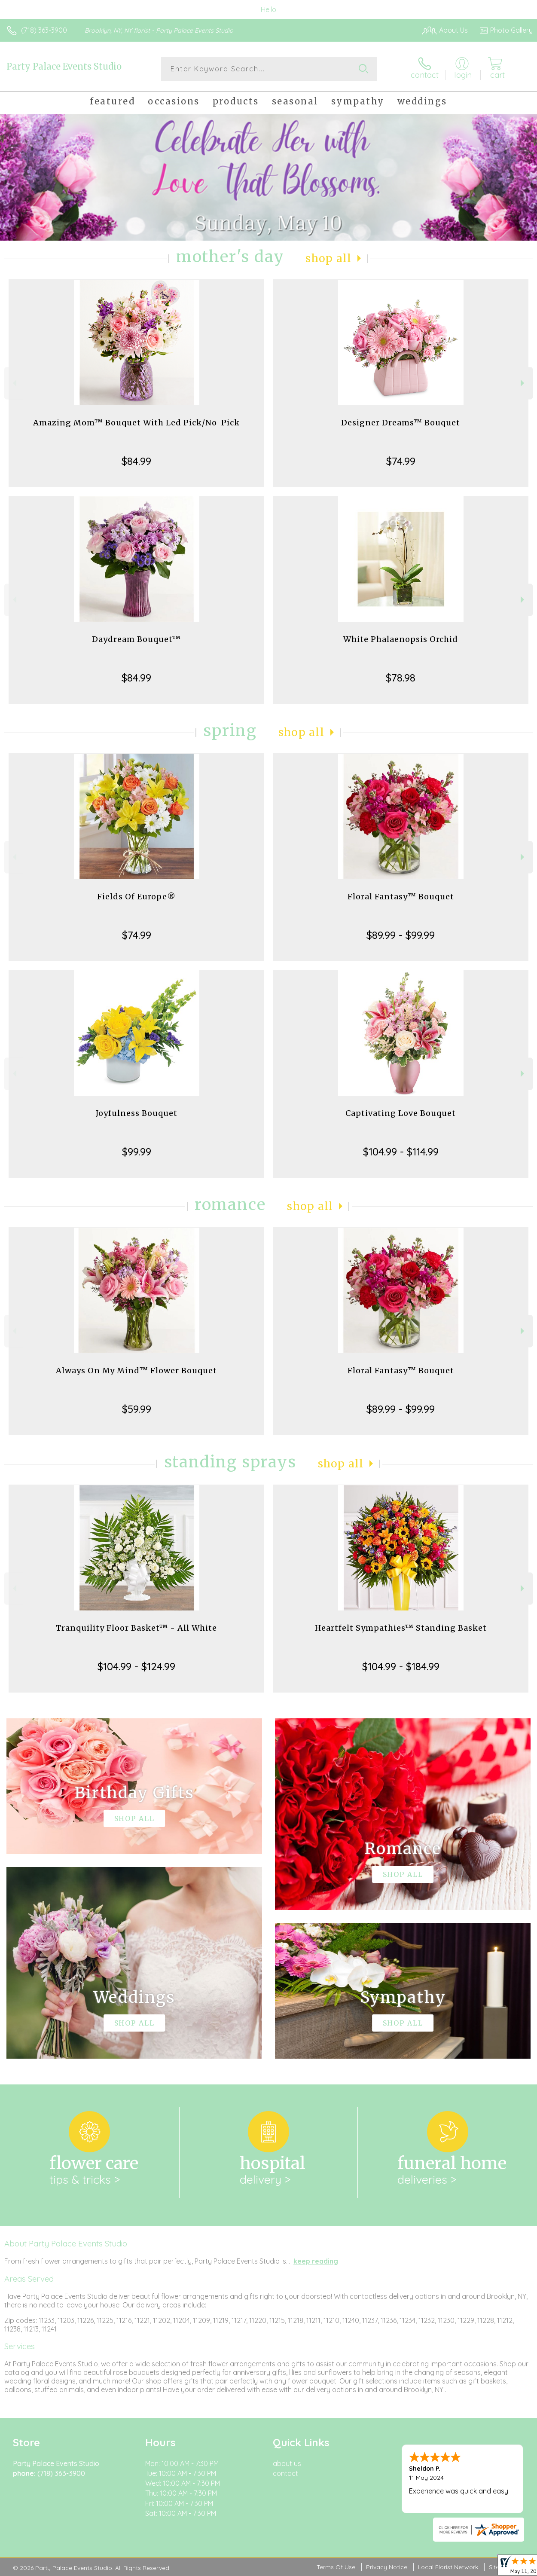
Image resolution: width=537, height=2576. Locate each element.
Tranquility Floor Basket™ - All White (136, 1628)
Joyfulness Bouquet (136, 1113)
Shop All (328, 258)
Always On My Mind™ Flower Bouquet (136, 1370)
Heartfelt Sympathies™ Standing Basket (401, 1628)
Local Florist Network (448, 2567)
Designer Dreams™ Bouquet (400, 423)
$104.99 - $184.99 (400, 1666)
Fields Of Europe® (136, 896)
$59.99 (136, 1409)
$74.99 (400, 461)
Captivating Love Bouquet (400, 1113)
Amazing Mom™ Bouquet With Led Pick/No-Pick (136, 423)
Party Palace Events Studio (64, 66)
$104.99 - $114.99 (401, 1151)
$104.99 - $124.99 (136, 1666)
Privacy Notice (386, 2567)
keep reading (315, 2261)
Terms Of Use (336, 2567)
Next (523, 383)
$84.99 (136, 461)
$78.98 (400, 677)
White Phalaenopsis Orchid (400, 639)
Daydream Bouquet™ (136, 639)
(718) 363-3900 (44, 30)
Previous (13, 383)
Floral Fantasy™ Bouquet (401, 896)
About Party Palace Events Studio (65, 2243)
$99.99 (136, 1151)
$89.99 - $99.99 (400, 935)
